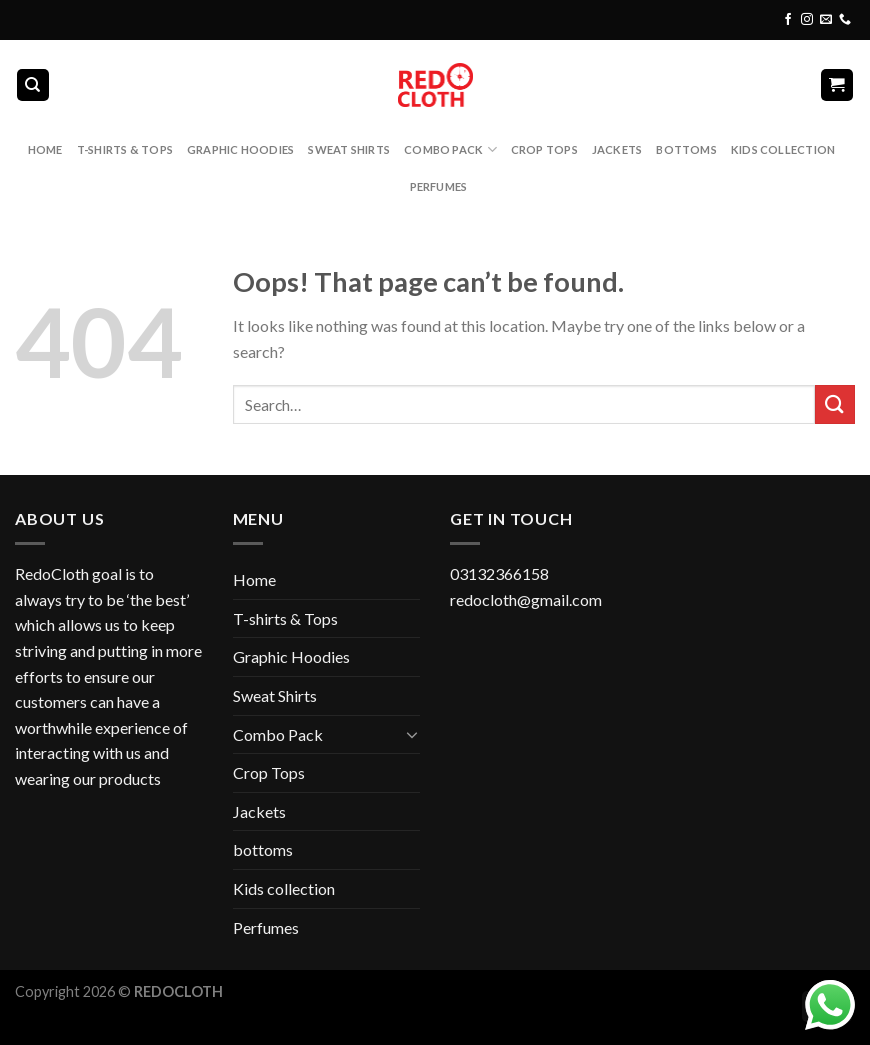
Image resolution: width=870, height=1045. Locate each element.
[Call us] (845, 20)
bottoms (686, 149)
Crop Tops (544, 149)
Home (45, 149)
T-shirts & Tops (125, 149)
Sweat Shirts (349, 149)
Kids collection (783, 149)
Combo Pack (450, 149)
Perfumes (439, 186)
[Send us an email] (826, 20)
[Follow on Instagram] (807, 20)
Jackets (617, 149)
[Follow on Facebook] (788, 20)
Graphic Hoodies (240, 149)
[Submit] (835, 404)
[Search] (33, 85)
